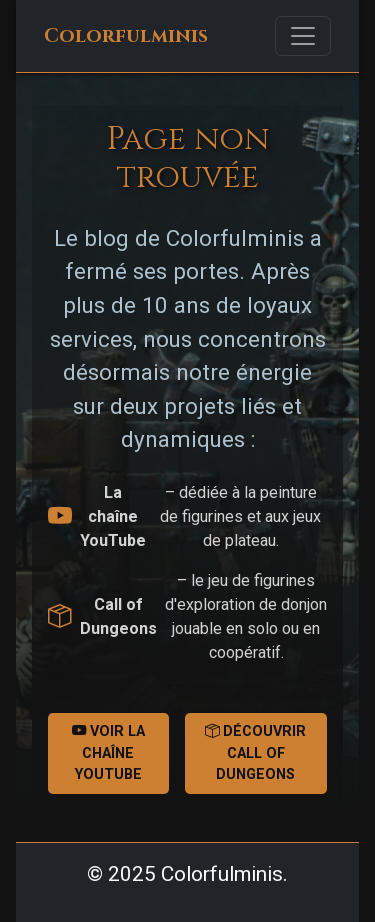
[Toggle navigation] (303, 36)
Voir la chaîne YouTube (108, 753)
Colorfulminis (126, 36)
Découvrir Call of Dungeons (255, 753)
